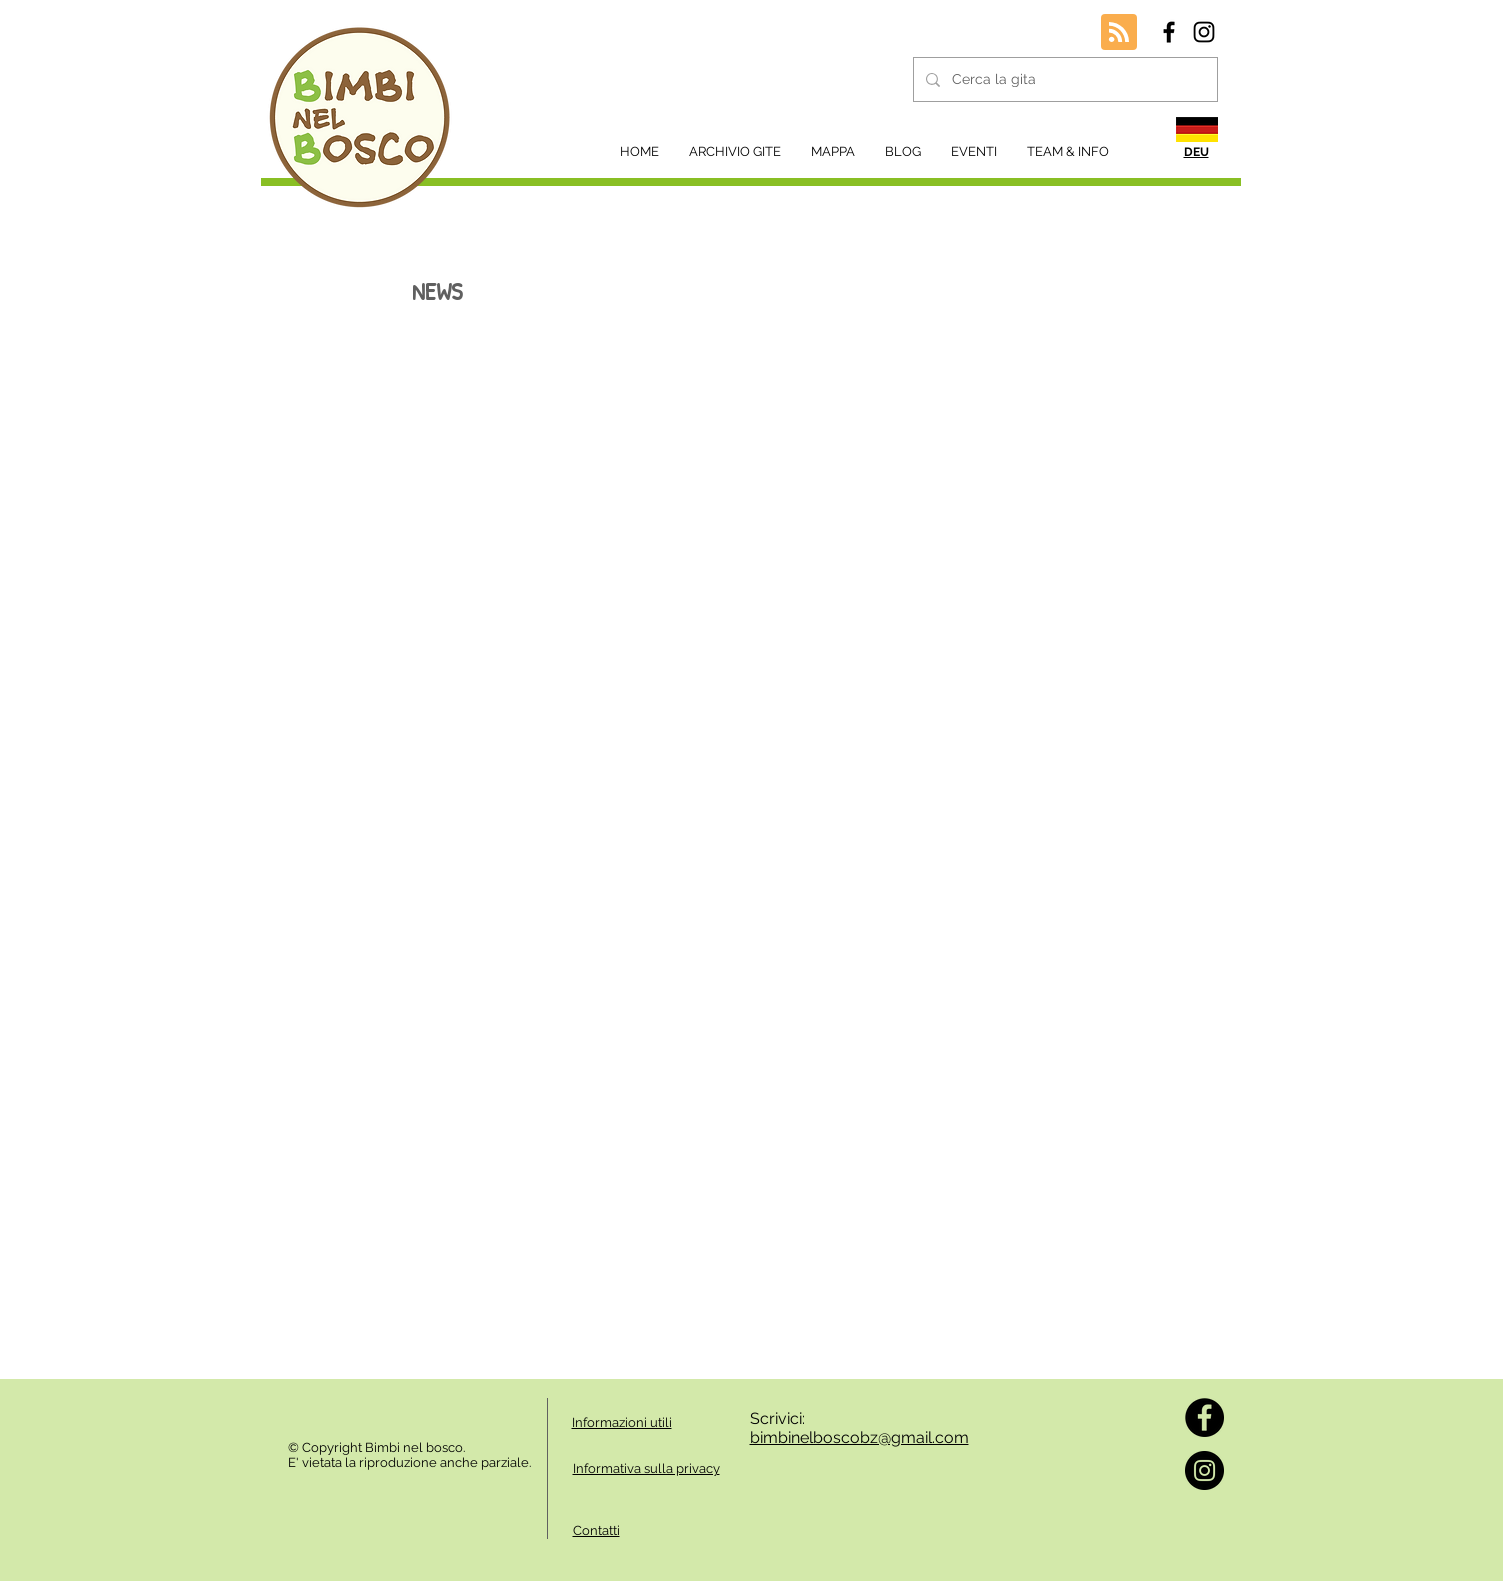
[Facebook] (1204, 1417)
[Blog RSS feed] (1119, 33)
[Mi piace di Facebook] (342, 1408)
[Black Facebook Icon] (1169, 32)
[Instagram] (1204, 1470)
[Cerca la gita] (1063, 79)
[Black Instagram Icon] (1204, 32)
